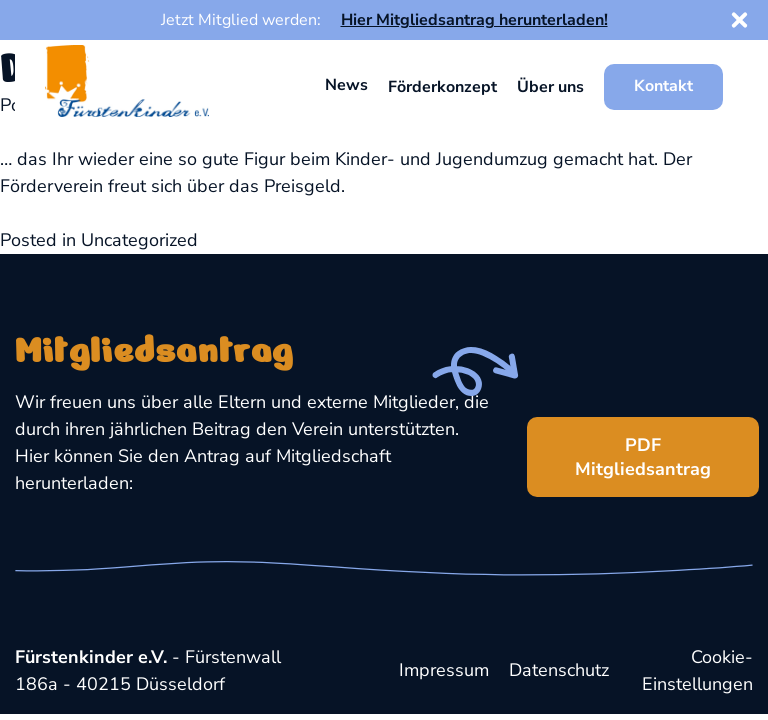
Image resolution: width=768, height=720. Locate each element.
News (346, 85)
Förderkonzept (442, 87)
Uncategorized (139, 240)
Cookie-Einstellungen (697, 670)
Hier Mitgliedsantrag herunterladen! (474, 20)
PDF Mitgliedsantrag (619, 449)
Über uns (550, 87)
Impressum (444, 670)
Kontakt (663, 86)
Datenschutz (559, 670)
